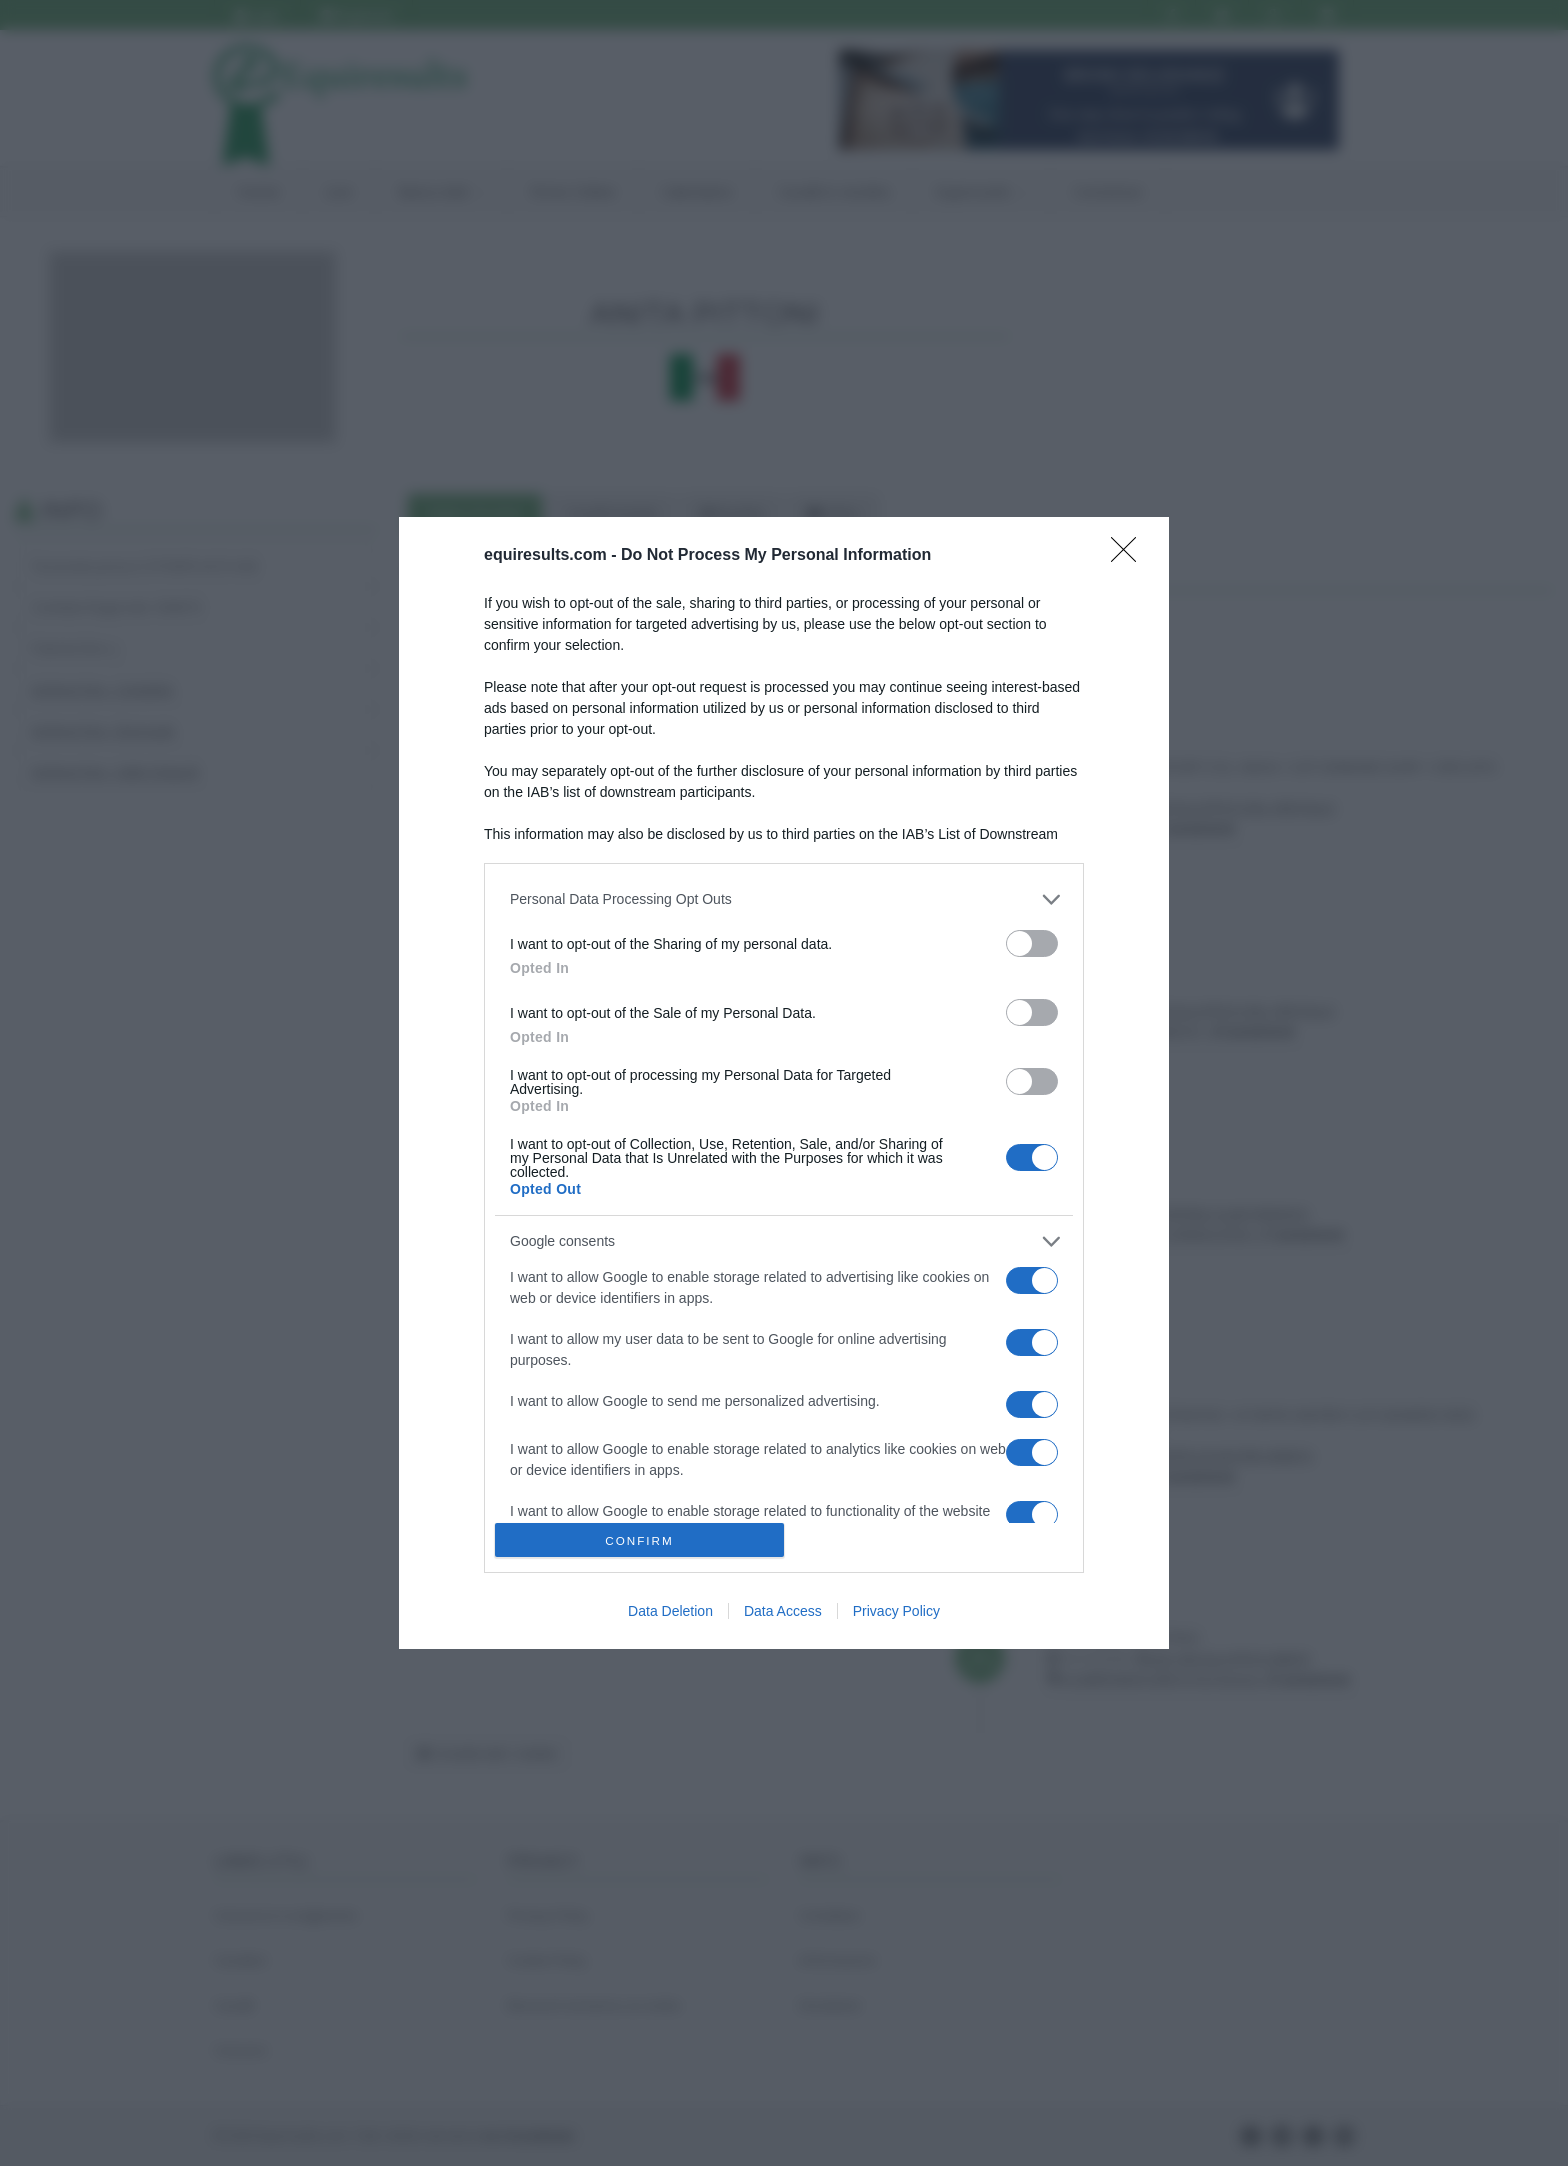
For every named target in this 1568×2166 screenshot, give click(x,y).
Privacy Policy (896, 1611)
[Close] (1130, 556)
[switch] (1032, 943)
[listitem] (784, 899)
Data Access (783, 1611)
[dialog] (784, 1083)
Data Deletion (670, 1611)
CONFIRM (639, 1540)
